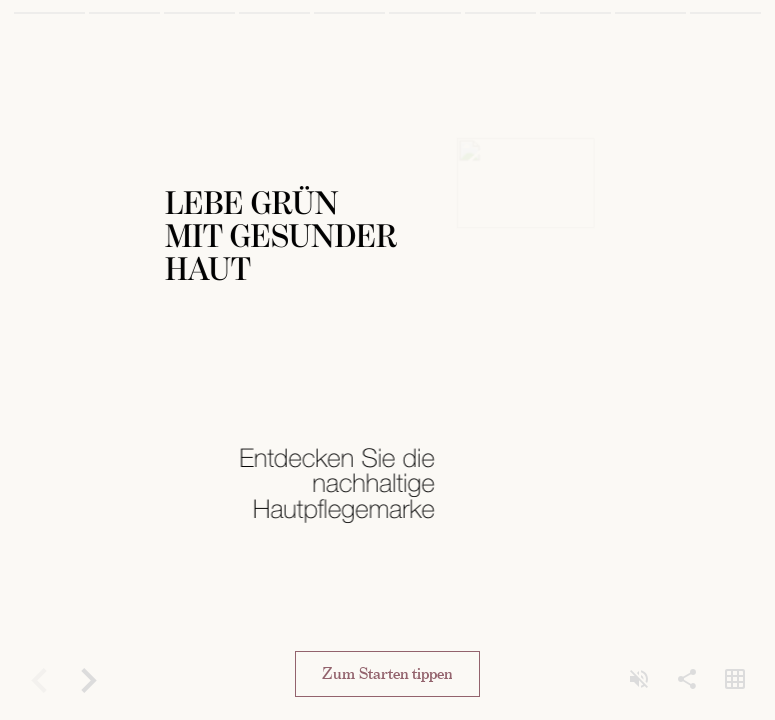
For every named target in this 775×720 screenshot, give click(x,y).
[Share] (687, 680)
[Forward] (88, 680)
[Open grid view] (735, 680)
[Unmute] (639, 680)
